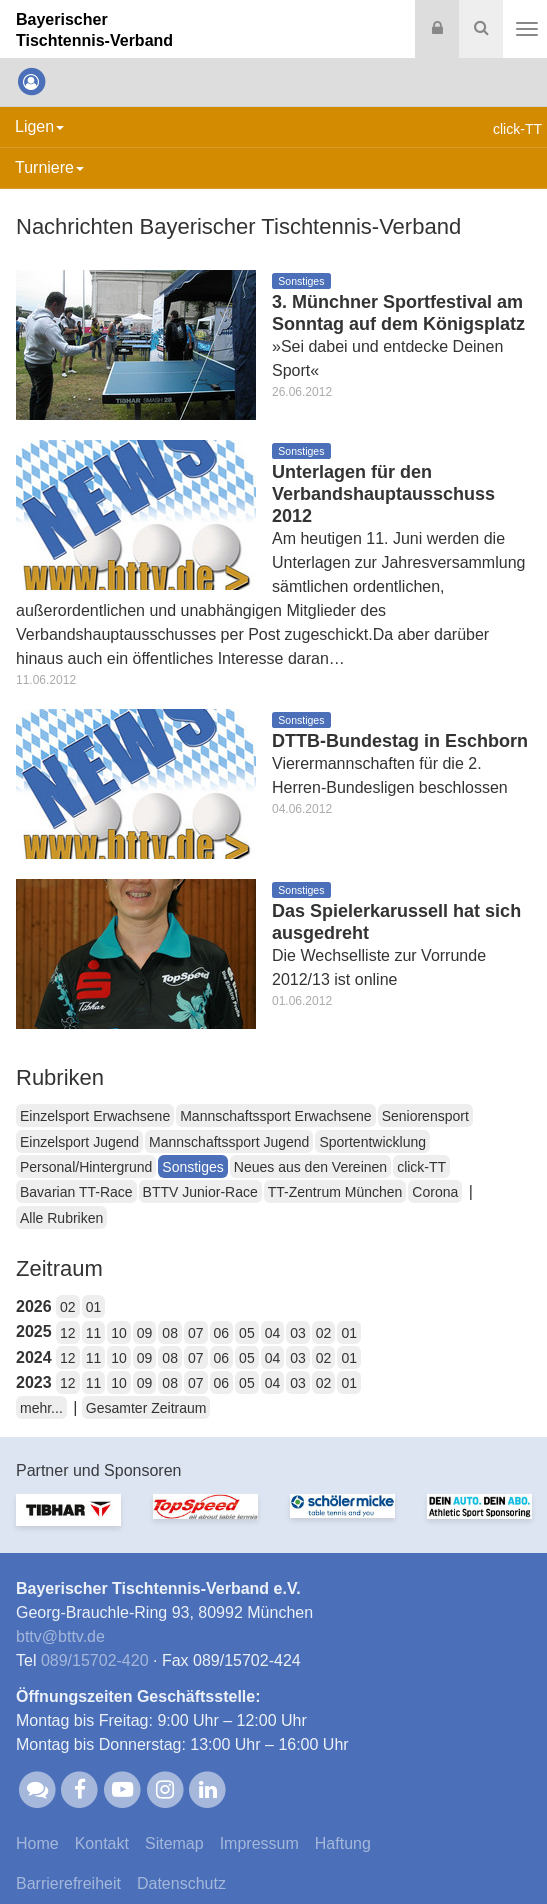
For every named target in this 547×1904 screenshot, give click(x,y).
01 (94, 1307)
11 (94, 1333)
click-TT (421, 1167)
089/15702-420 (95, 1660)
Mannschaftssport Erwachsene (275, 1116)
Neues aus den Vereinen (310, 1167)
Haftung (343, 1843)
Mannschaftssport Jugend (229, 1142)
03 (298, 1333)
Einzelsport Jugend (79, 1142)
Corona (435, 1192)
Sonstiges (192, 1167)
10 (119, 1333)
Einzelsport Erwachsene (95, 1116)
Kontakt (102, 1843)
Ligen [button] (39, 126)
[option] (68, 1521)
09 (145, 1333)
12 (68, 1333)
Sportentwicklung (372, 1142)
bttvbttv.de (60, 1636)
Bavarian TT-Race (76, 1192)
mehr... (41, 1408)
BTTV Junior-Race (200, 1192)
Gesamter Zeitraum (146, 1408)
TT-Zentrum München (335, 1192)
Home (37, 1843)
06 (222, 1333)
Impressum (259, 1843)
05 (247, 1333)
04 (273, 1333)
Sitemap (174, 1843)
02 (68, 1307)
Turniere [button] (49, 167)
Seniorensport (425, 1116)
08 (170, 1333)
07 (196, 1333)
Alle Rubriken (61, 1218)
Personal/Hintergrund (86, 1167)
